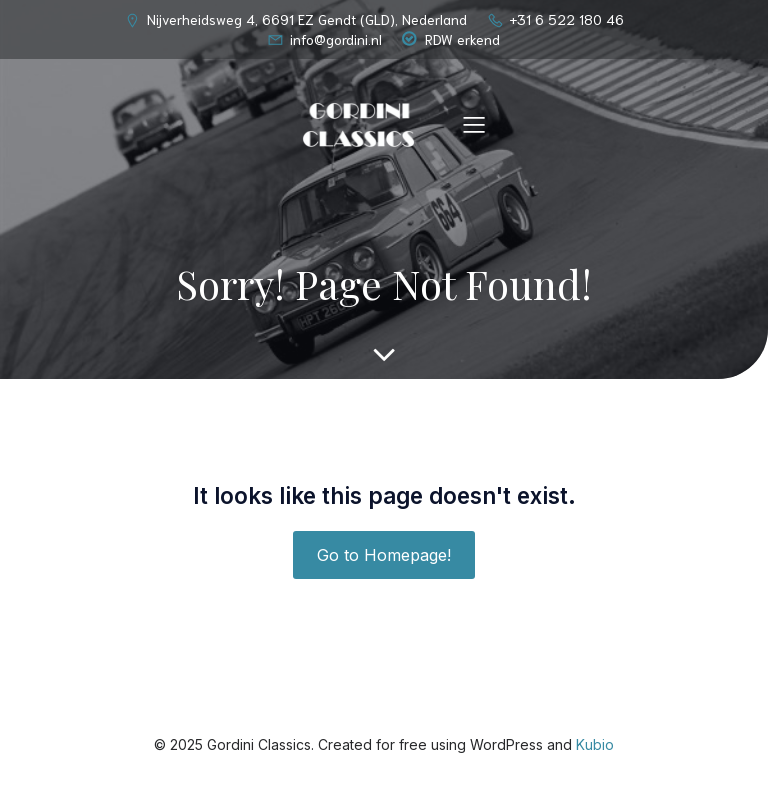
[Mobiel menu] (474, 124)
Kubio (595, 744)
